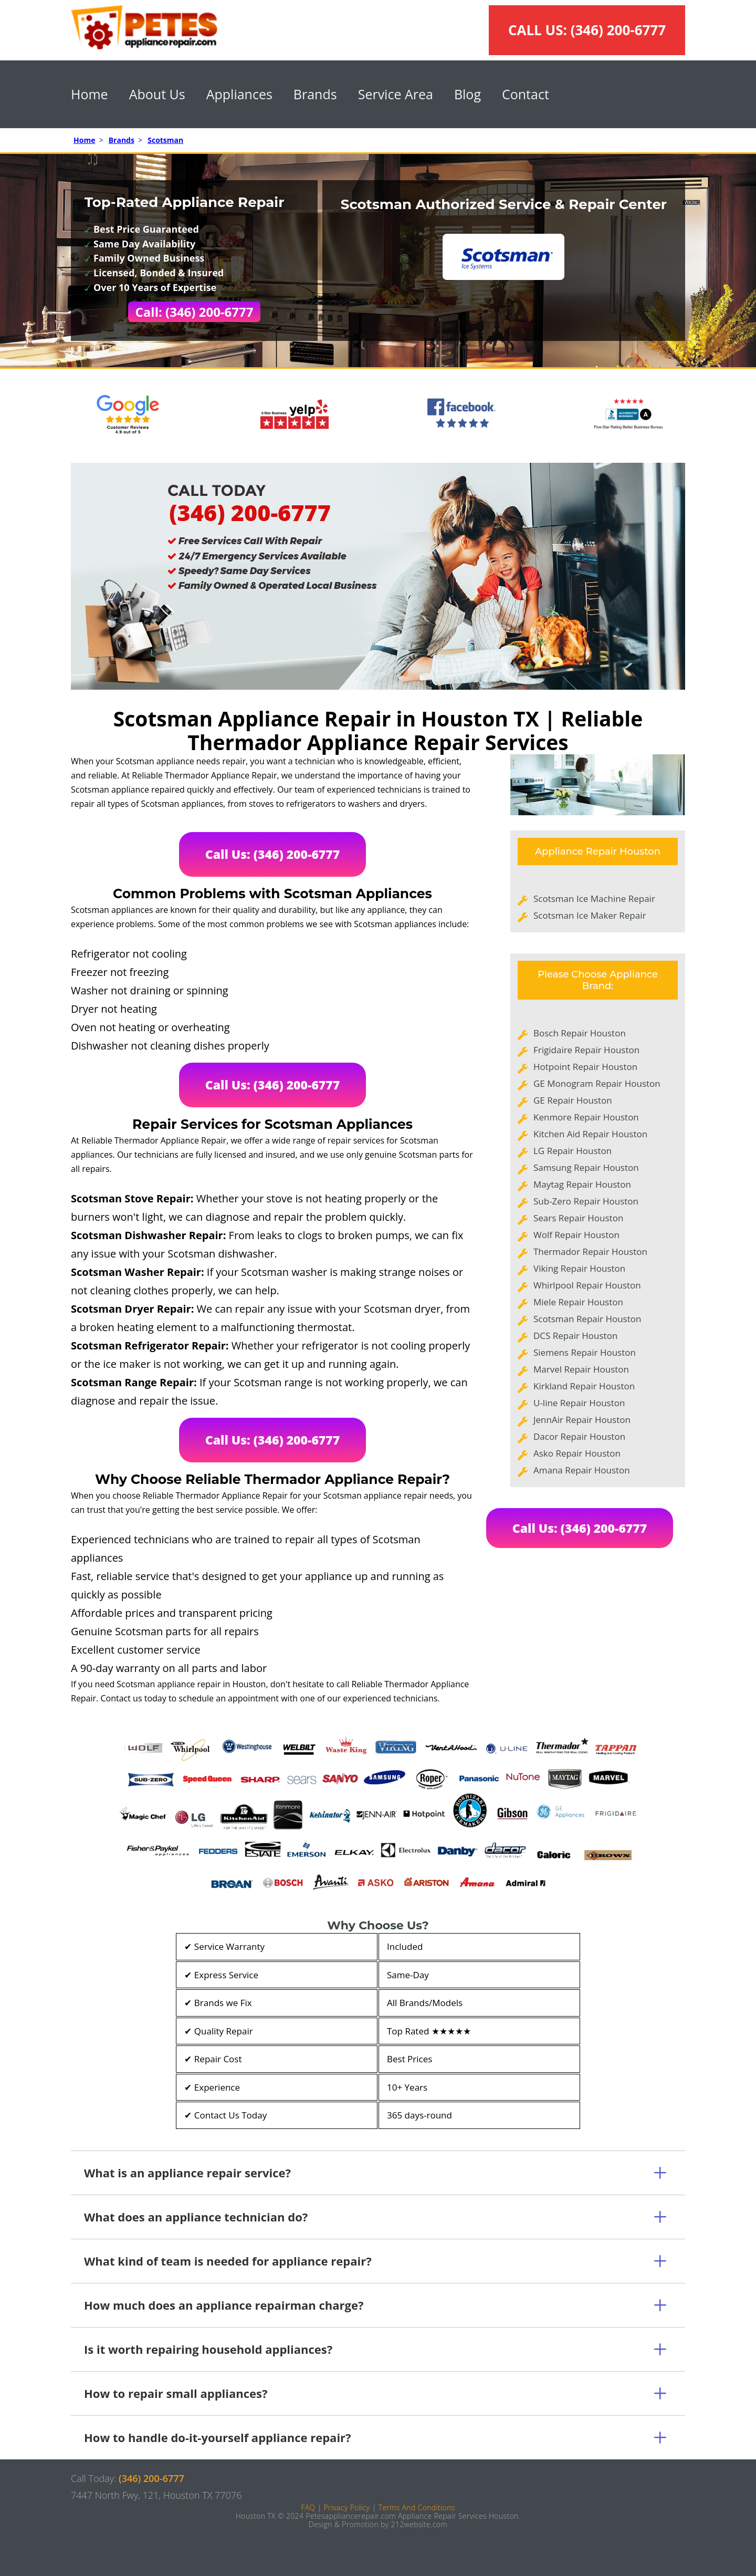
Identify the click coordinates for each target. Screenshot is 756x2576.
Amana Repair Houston (581, 1470)
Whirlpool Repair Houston (587, 1285)
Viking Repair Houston (579, 1268)
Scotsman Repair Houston (587, 1319)
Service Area (395, 94)
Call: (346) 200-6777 (194, 311)
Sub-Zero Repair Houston (585, 1201)
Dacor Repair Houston (579, 1436)
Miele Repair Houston (578, 1302)
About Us (157, 94)
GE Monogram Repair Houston (596, 1083)
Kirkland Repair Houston (584, 1386)
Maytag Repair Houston (582, 1184)
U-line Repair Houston (579, 1403)
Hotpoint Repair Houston (585, 1067)
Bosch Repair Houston (579, 1033)
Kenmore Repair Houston (586, 1117)
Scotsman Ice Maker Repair (589, 915)
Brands (315, 94)
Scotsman (165, 140)
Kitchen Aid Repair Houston (590, 1134)
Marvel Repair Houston (581, 1369)
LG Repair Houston (572, 1151)
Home (89, 94)
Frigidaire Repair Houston (586, 1050)
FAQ (308, 2507)
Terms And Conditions (416, 2507)
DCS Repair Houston (575, 1335)
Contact (525, 94)
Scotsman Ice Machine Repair (594, 898)
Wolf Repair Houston (576, 1235)
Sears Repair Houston (578, 1218)
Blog (467, 94)
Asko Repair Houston (577, 1453)
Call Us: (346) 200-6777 (272, 854)
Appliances (239, 94)
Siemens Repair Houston (584, 1352)
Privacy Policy (346, 2507)
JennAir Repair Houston (582, 1420)
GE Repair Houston (572, 1100)
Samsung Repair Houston (586, 1167)
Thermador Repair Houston (590, 1251)
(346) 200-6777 (618, 29)
